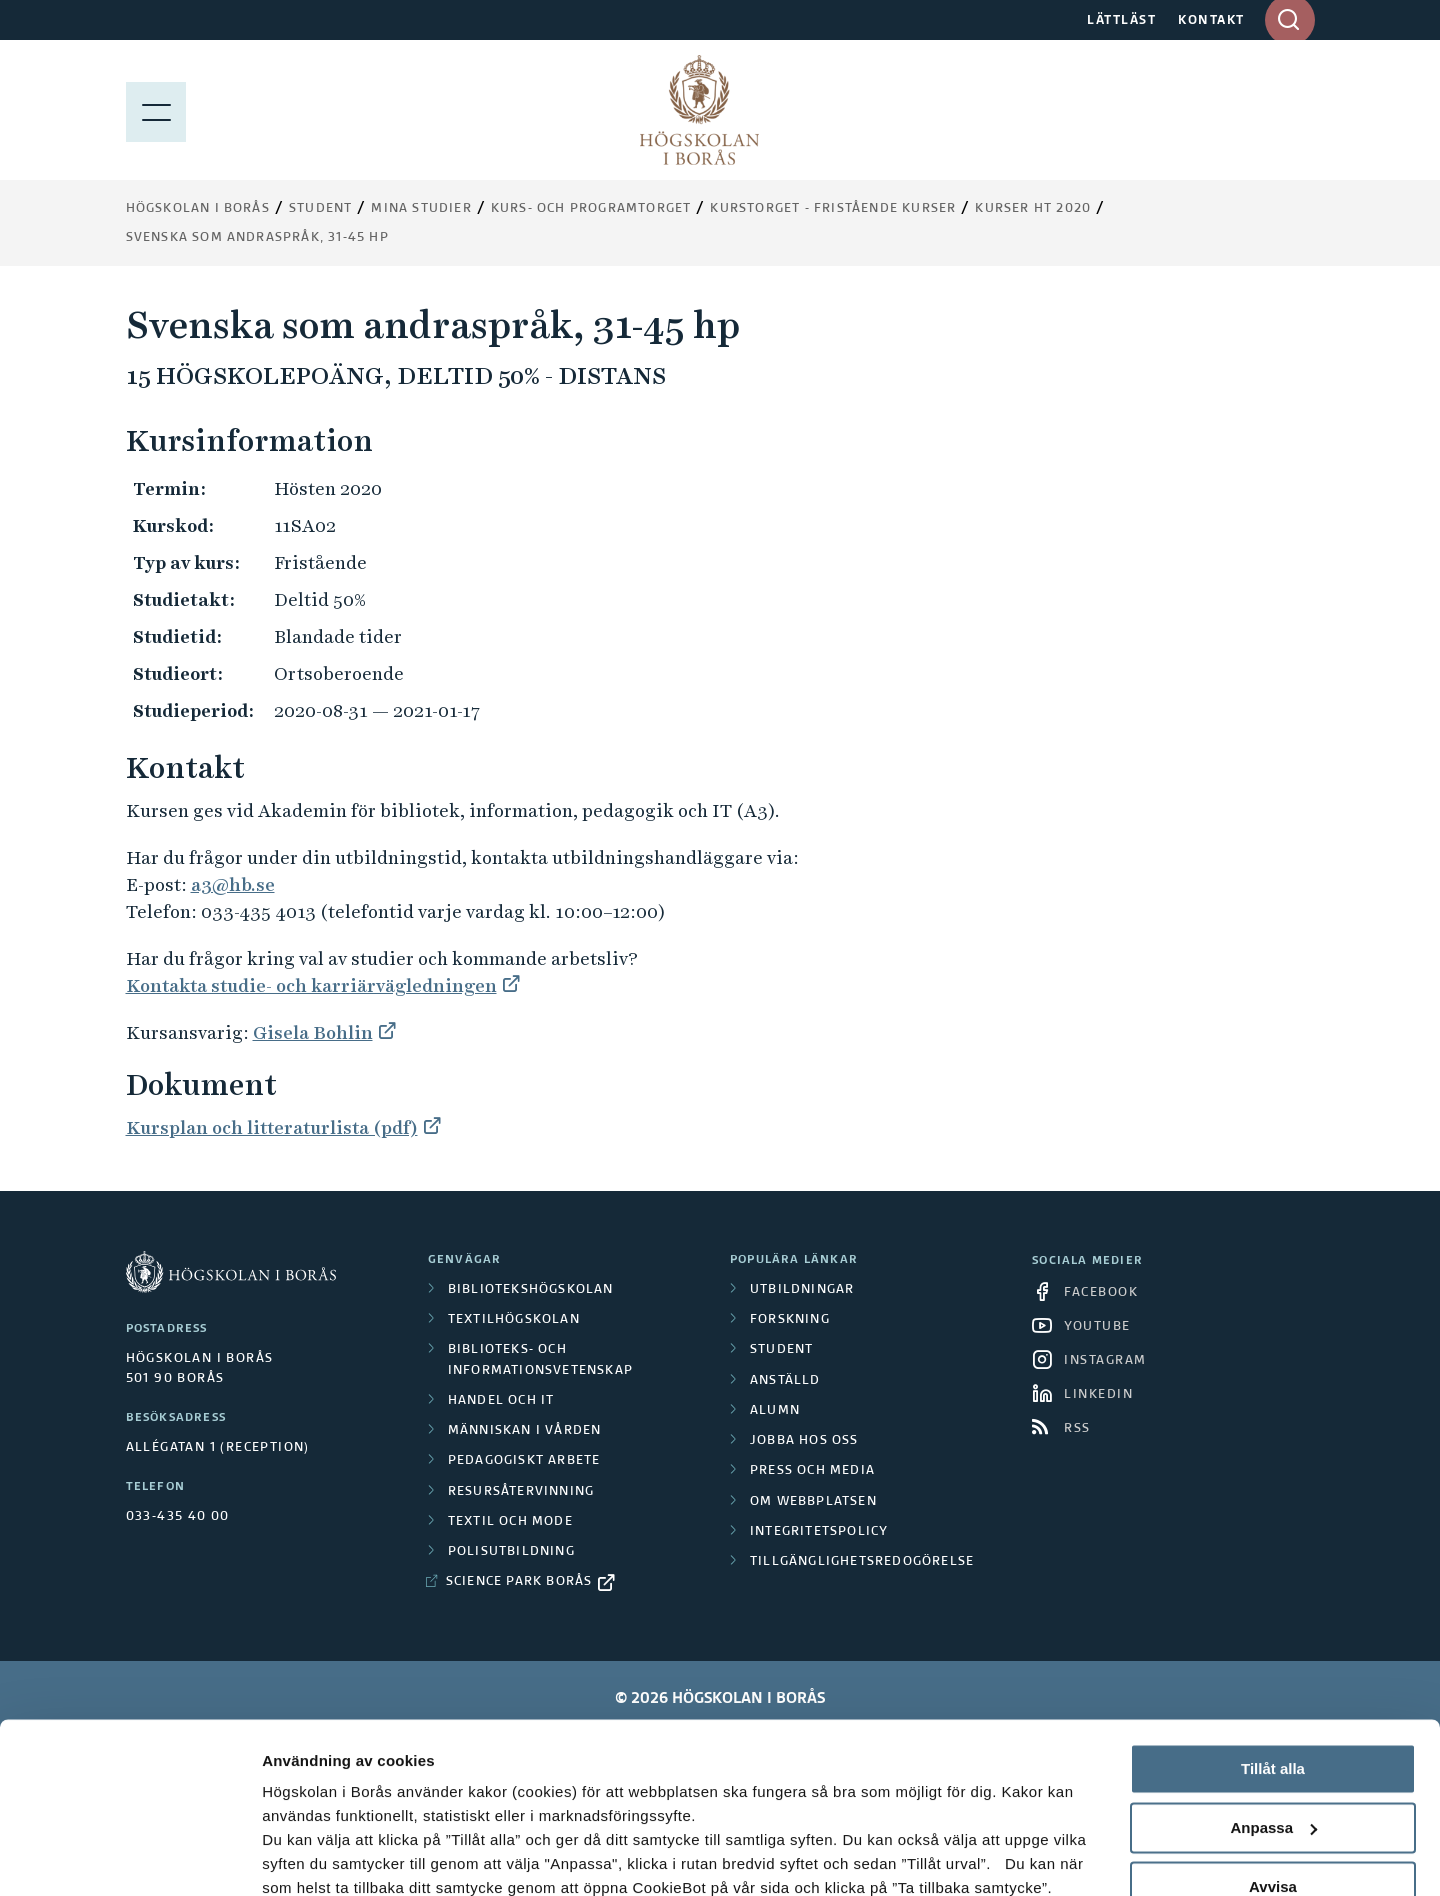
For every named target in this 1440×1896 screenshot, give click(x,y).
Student (320, 209)
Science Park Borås (519, 1582)
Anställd (785, 1381)
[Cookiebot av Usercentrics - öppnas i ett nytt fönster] (129, 1857)
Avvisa (1273, 1751)
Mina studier (421, 209)
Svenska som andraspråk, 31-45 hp (257, 238)
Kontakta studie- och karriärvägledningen (311, 985)
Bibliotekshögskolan (531, 1290)
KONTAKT (1211, 21)
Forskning (790, 1320)
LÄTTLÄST (1121, 21)
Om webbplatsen (813, 1502)
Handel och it (501, 1401)
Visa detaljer (306, 1856)
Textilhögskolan (514, 1320)
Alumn (775, 1411)
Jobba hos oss (804, 1441)
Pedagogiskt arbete (524, 1461)
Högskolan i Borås (198, 209)
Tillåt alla (1273, 1634)
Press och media (812, 1471)
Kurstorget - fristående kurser (833, 209)
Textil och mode (510, 1522)
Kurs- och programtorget (591, 209)
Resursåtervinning (521, 1492)
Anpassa (1273, 1693)
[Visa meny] (156, 110)
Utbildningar (802, 1290)
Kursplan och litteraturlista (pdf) (272, 1127)
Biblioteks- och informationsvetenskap (540, 1360)
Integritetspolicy (819, 1532)
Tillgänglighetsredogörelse (862, 1562)
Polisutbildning (511, 1552)
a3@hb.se (233, 884)
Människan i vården (525, 1431)
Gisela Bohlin (313, 1032)
